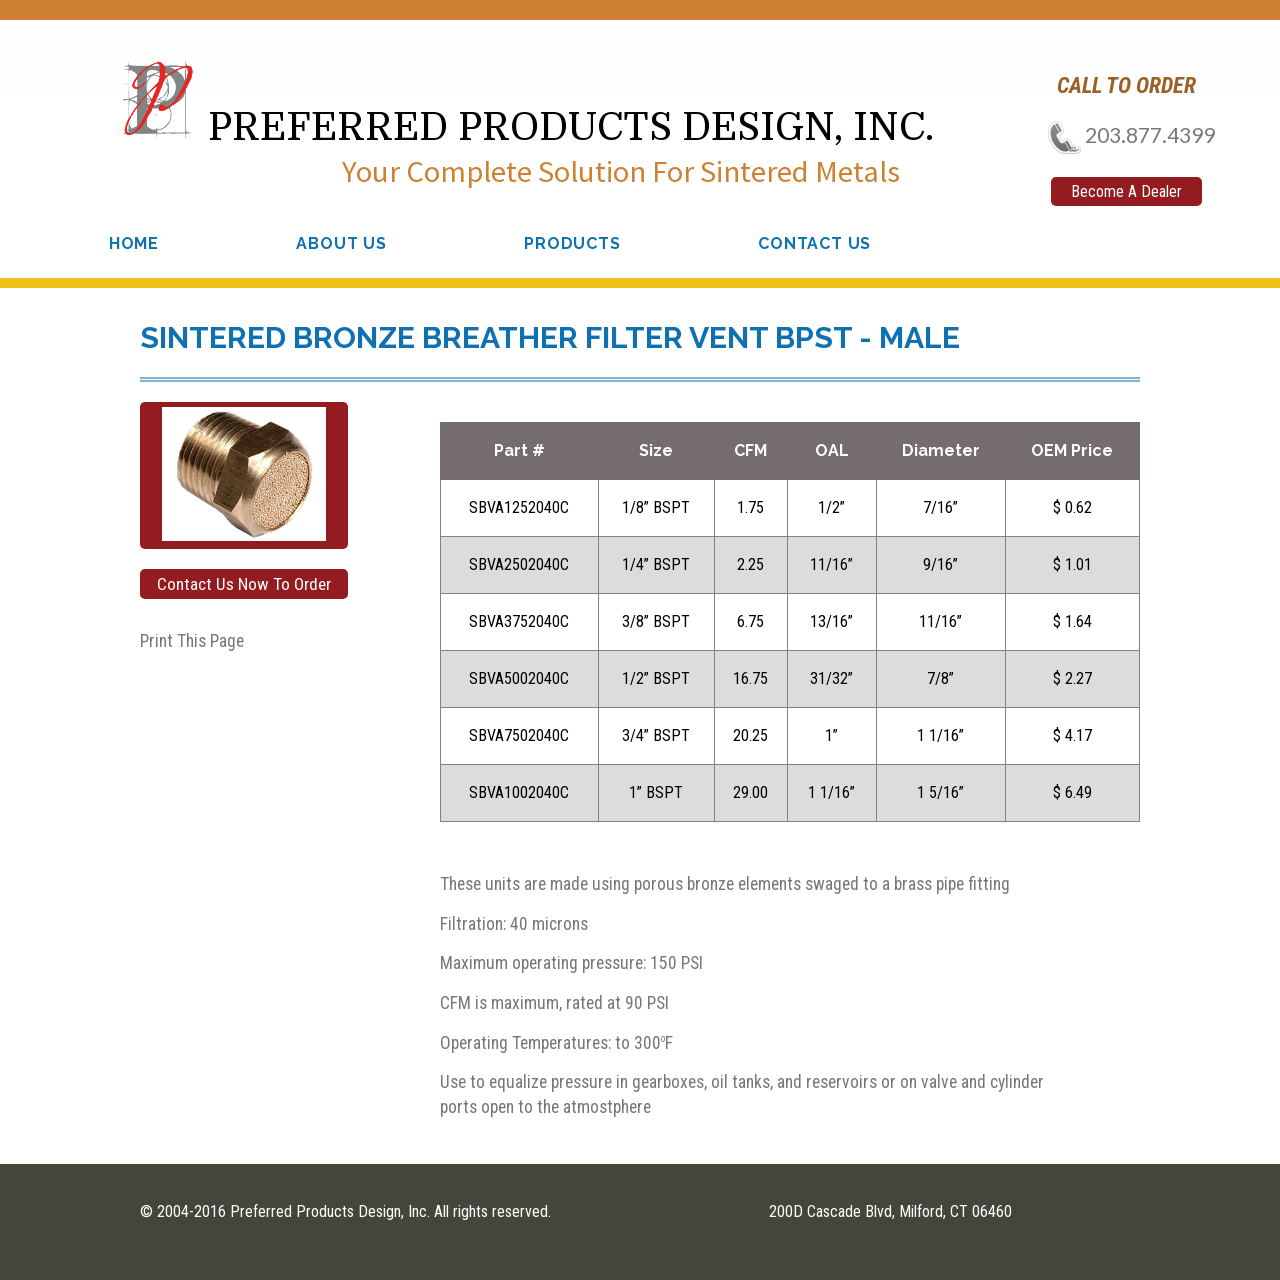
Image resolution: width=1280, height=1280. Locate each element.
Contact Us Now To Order (244, 584)
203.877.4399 (1125, 134)
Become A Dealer (1126, 191)
